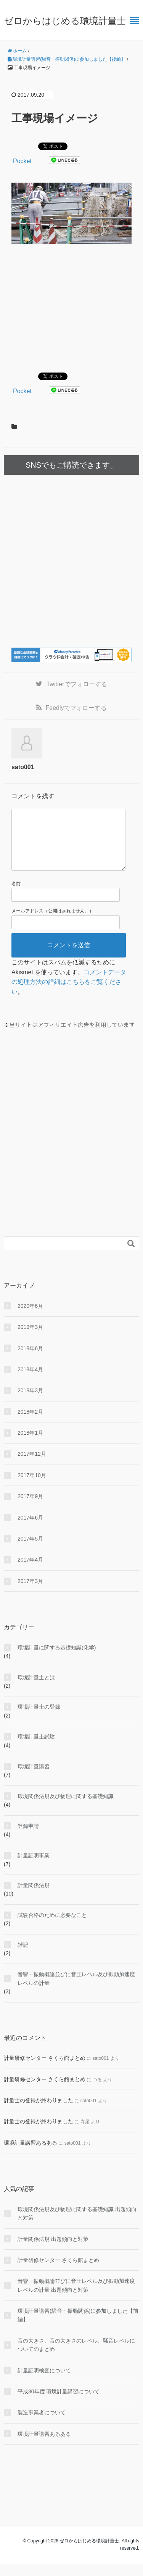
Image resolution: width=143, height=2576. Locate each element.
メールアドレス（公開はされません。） (52, 923)
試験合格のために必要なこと (52, 1927)
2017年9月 (30, 1508)
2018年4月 (30, 1382)
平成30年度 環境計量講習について (59, 2404)
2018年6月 (30, 1361)
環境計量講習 (34, 1779)
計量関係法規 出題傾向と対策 (53, 2251)
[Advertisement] (75, 306)
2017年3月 (30, 1593)
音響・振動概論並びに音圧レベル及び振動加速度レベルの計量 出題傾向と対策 (76, 2297)
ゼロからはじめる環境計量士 (65, 21)
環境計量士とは (36, 1690)
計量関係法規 (34, 1897)
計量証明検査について (44, 2383)
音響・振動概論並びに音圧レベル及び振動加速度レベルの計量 (76, 1990)
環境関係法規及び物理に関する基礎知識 (66, 1808)
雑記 (23, 1957)
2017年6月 (30, 1530)
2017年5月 (30, 1551)
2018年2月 (30, 1424)
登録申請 (28, 1838)
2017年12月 (32, 1466)
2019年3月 (30, 1339)
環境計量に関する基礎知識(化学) (57, 1660)
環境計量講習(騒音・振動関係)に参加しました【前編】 (78, 2327)
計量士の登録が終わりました (38, 2112)
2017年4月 (30, 1572)
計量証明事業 (34, 1868)
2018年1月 (30, 1445)
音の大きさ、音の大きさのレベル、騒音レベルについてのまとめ (76, 2357)
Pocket (22, 161)
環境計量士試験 (36, 1749)
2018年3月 (30, 1403)
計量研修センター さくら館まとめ (44, 2070)
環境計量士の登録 (39, 1719)
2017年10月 (32, 1487)
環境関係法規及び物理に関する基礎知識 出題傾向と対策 (77, 2225)
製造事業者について (42, 2425)
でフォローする (76, 684)
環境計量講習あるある (30, 2155)
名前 (16, 896)
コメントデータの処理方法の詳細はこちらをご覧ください (68, 994)
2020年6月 (30, 1318)
